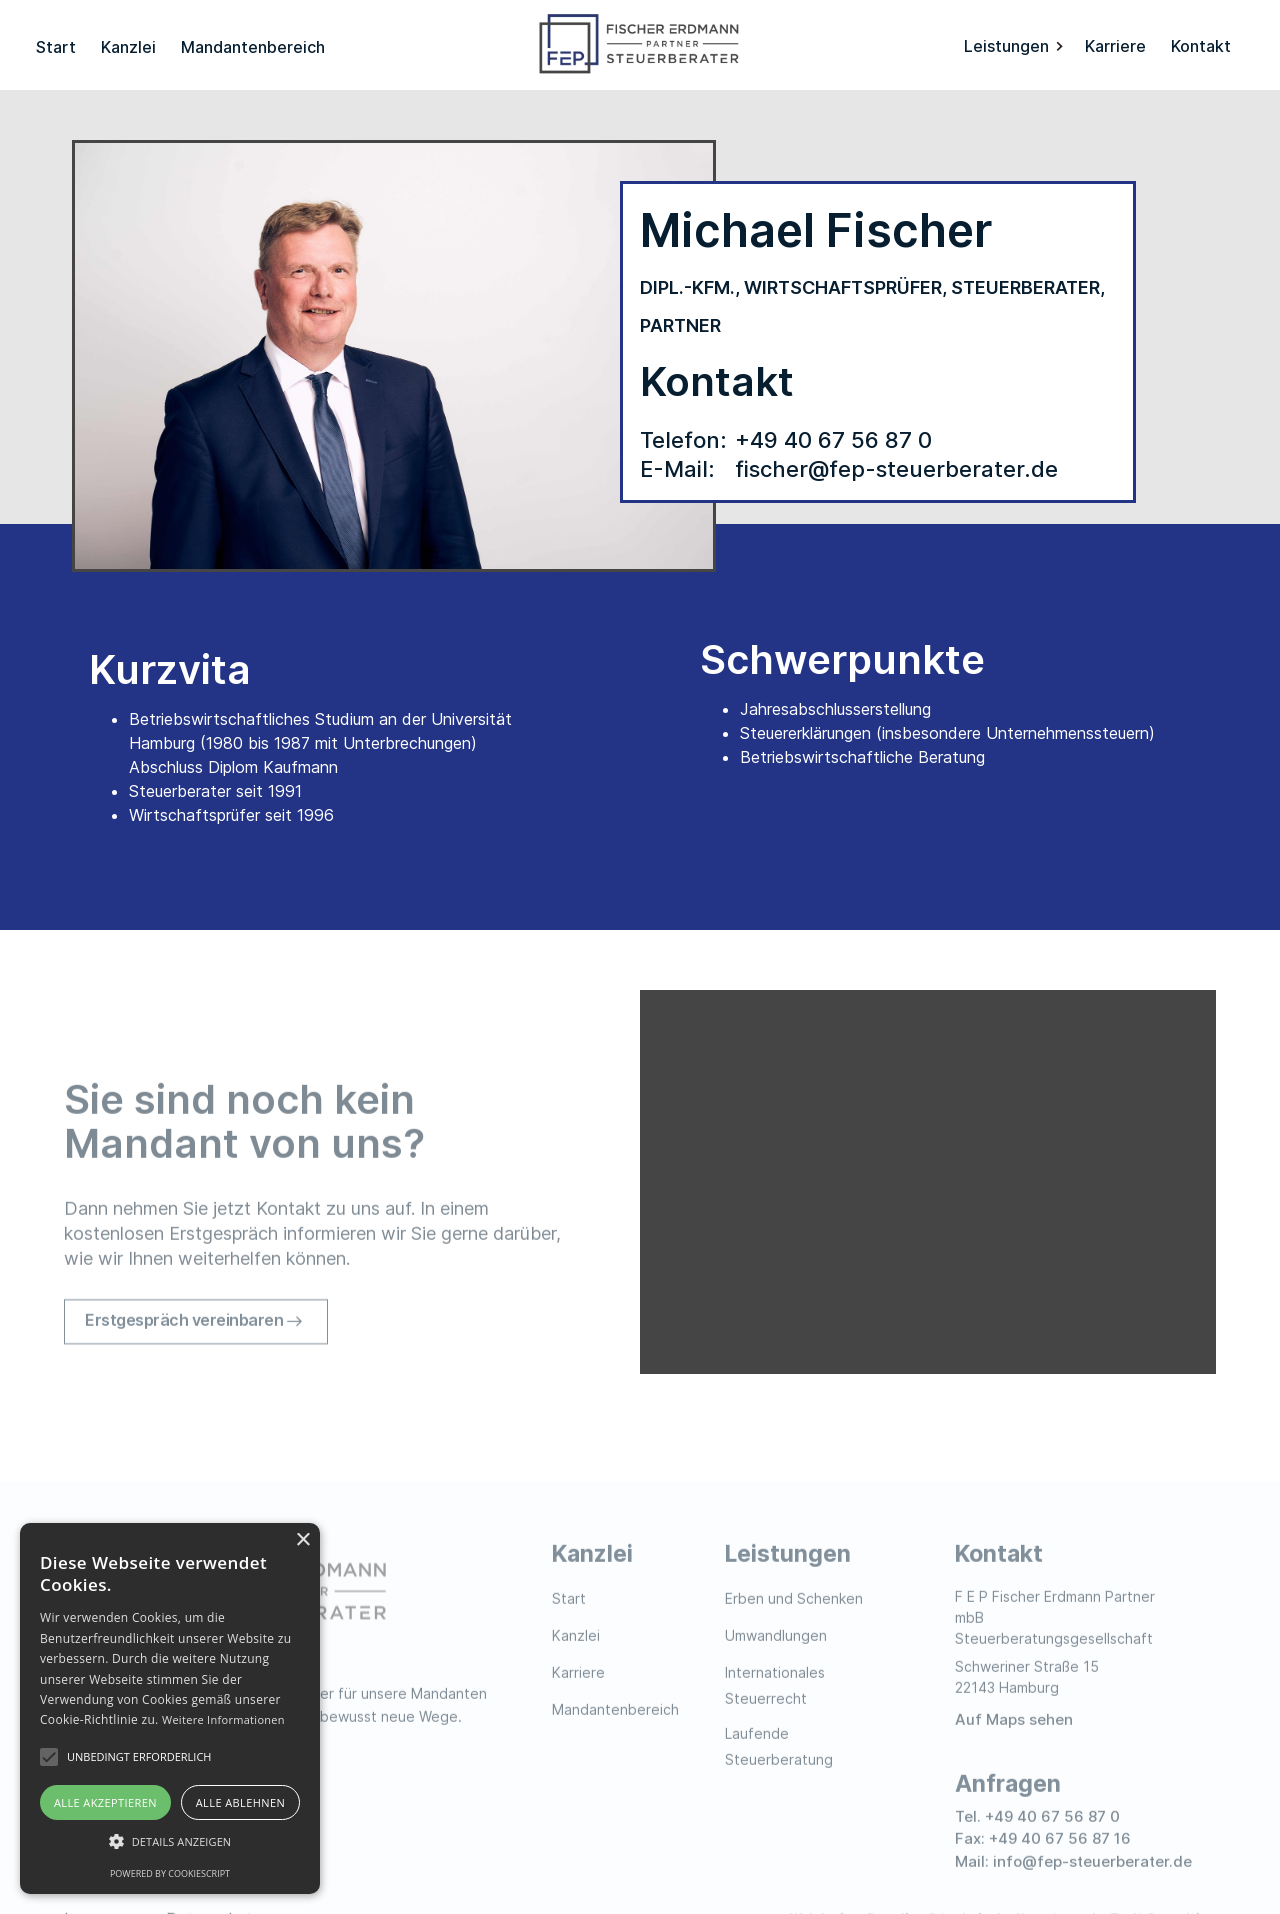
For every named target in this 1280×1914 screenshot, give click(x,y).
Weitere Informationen (223, 1719)
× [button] (302, 1540)
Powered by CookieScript (170, 1873)
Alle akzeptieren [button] (105, 1802)
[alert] (170, 1708)
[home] (639, 45)
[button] (1015, 45)
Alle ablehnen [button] (240, 1802)
